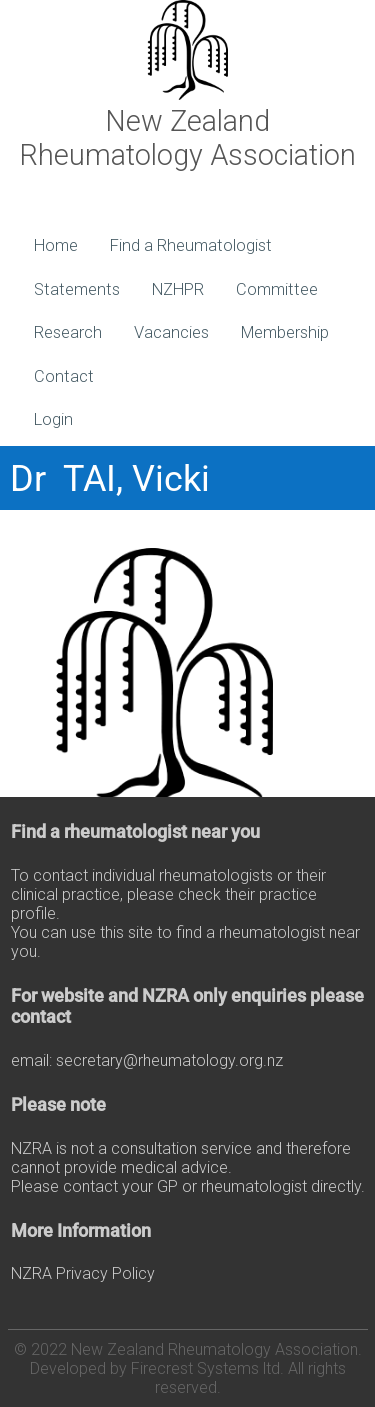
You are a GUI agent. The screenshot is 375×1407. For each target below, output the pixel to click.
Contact (64, 376)
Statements (77, 289)
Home (56, 245)
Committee (277, 289)
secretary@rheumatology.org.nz (169, 1060)
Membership (285, 332)
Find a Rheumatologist (191, 245)
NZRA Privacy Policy (83, 1273)
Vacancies (171, 332)
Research (68, 332)
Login (53, 419)
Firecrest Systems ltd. (207, 1368)
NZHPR (178, 289)
